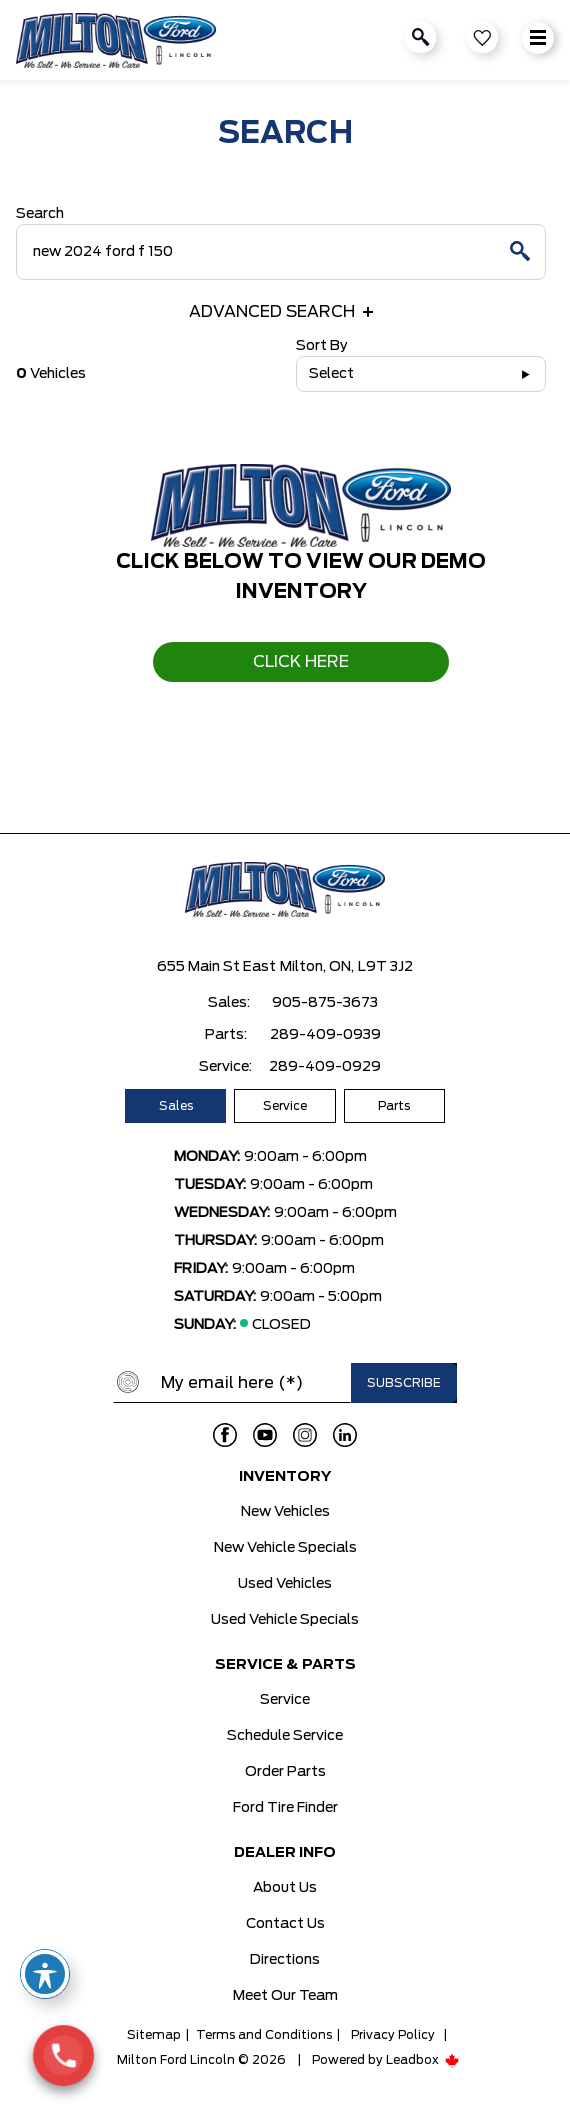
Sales (176, 1106)
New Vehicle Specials (285, 1548)
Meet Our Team (285, 1996)
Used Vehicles (285, 1584)
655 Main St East (216, 967)
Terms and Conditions (264, 2035)
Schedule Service (285, 1736)
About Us (285, 1888)
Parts (394, 1106)
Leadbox (423, 2060)
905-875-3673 (325, 1003)
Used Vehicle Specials (285, 1620)
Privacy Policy (393, 2035)
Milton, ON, (317, 967)
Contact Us (285, 1924)
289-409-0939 (325, 1035)
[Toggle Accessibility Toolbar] (45, 1974)
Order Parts (285, 1772)
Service (285, 1106)
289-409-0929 (325, 1067)
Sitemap (154, 2035)
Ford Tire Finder (285, 1808)
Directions (285, 1960)
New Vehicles (285, 1512)
